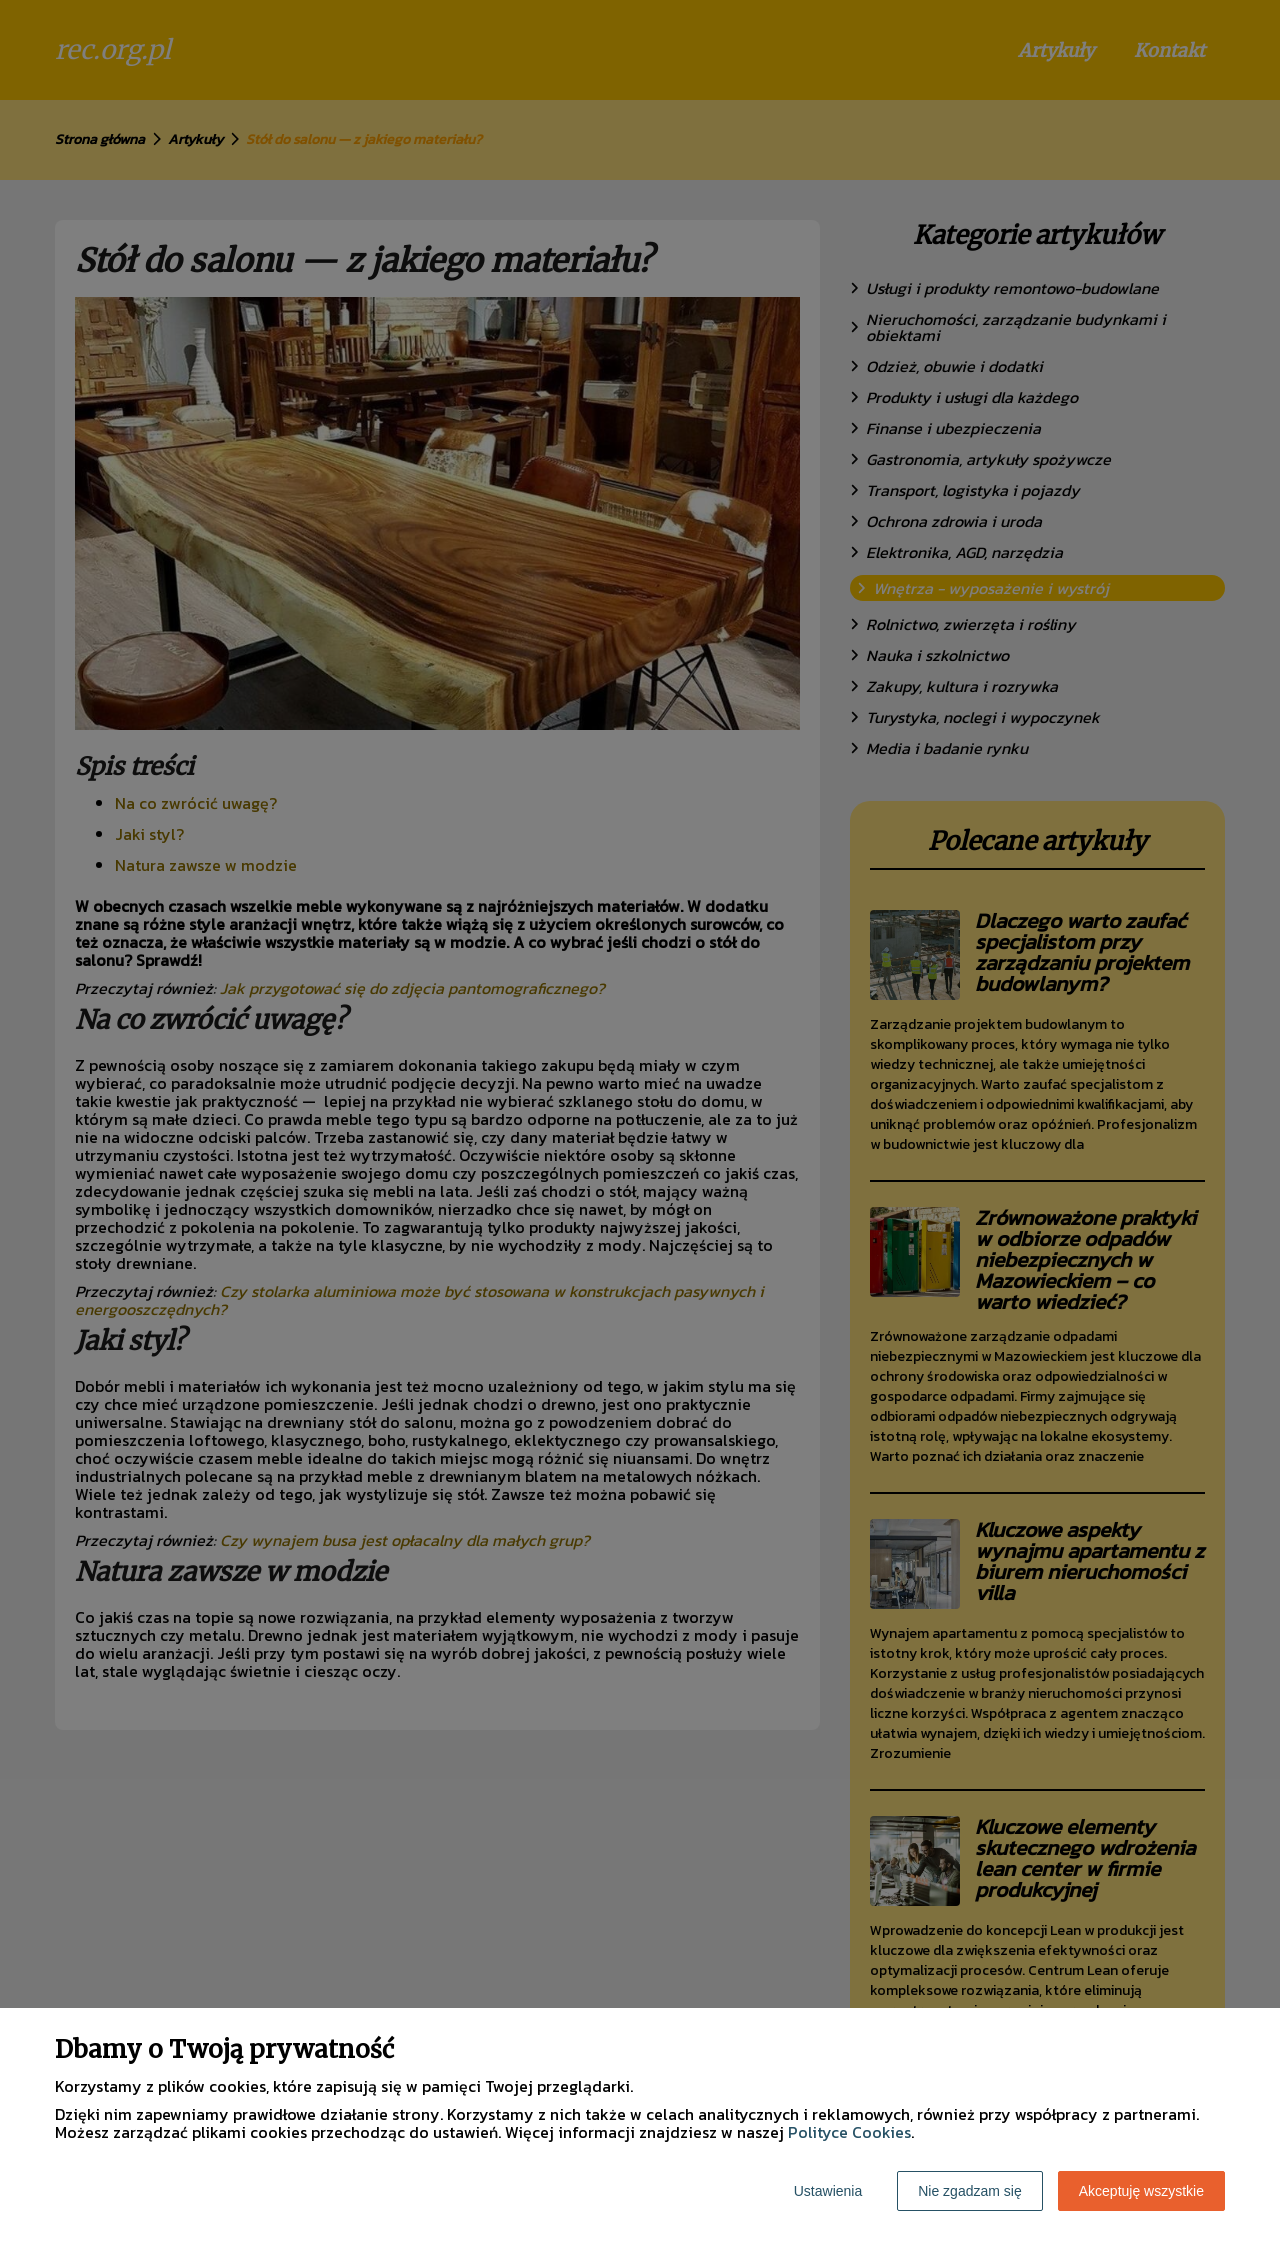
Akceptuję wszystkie (1141, 2191)
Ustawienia (828, 2191)
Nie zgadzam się (970, 2191)
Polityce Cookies (849, 2132)
